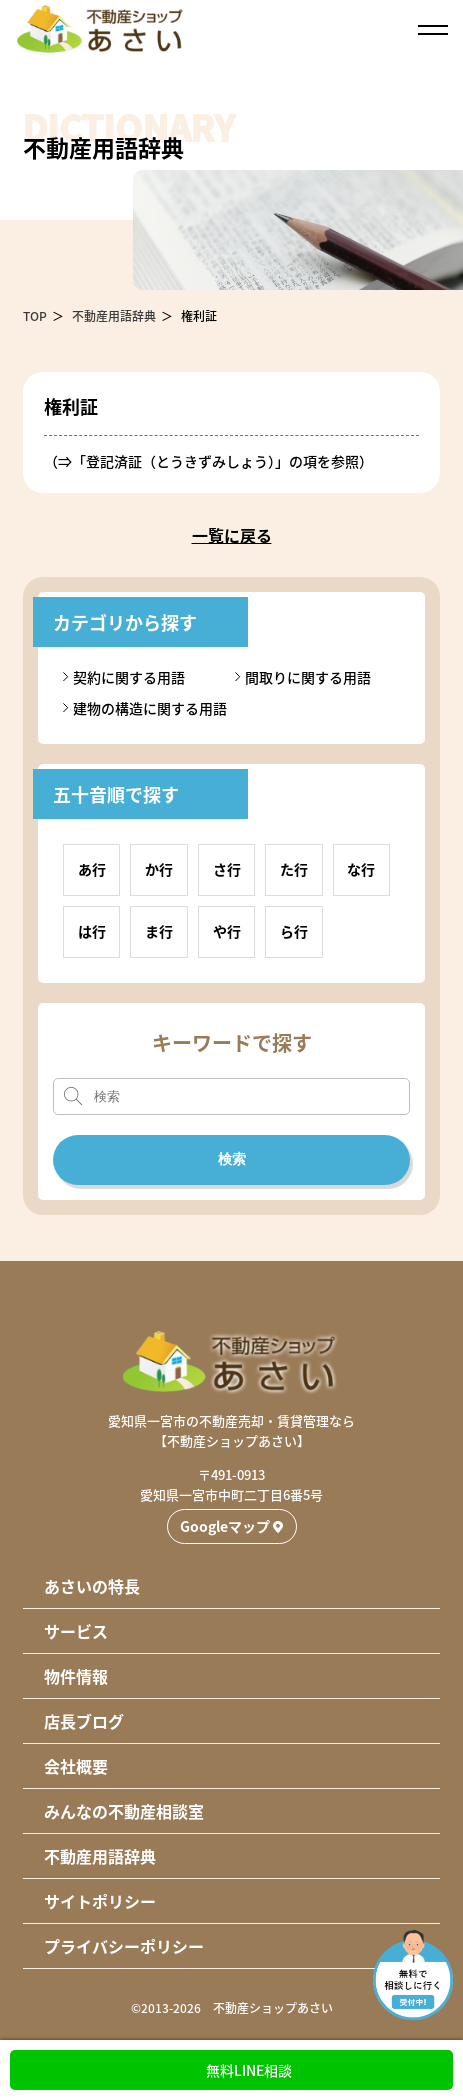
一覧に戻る (232, 535)
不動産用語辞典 (114, 315)
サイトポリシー (100, 1901)
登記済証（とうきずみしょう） (180, 461)
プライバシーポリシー (124, 1946)
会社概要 (76, 1766)
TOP (35, 315)
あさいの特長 (92, 1586)
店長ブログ (84, 1721)
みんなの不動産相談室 (124, 1811)
